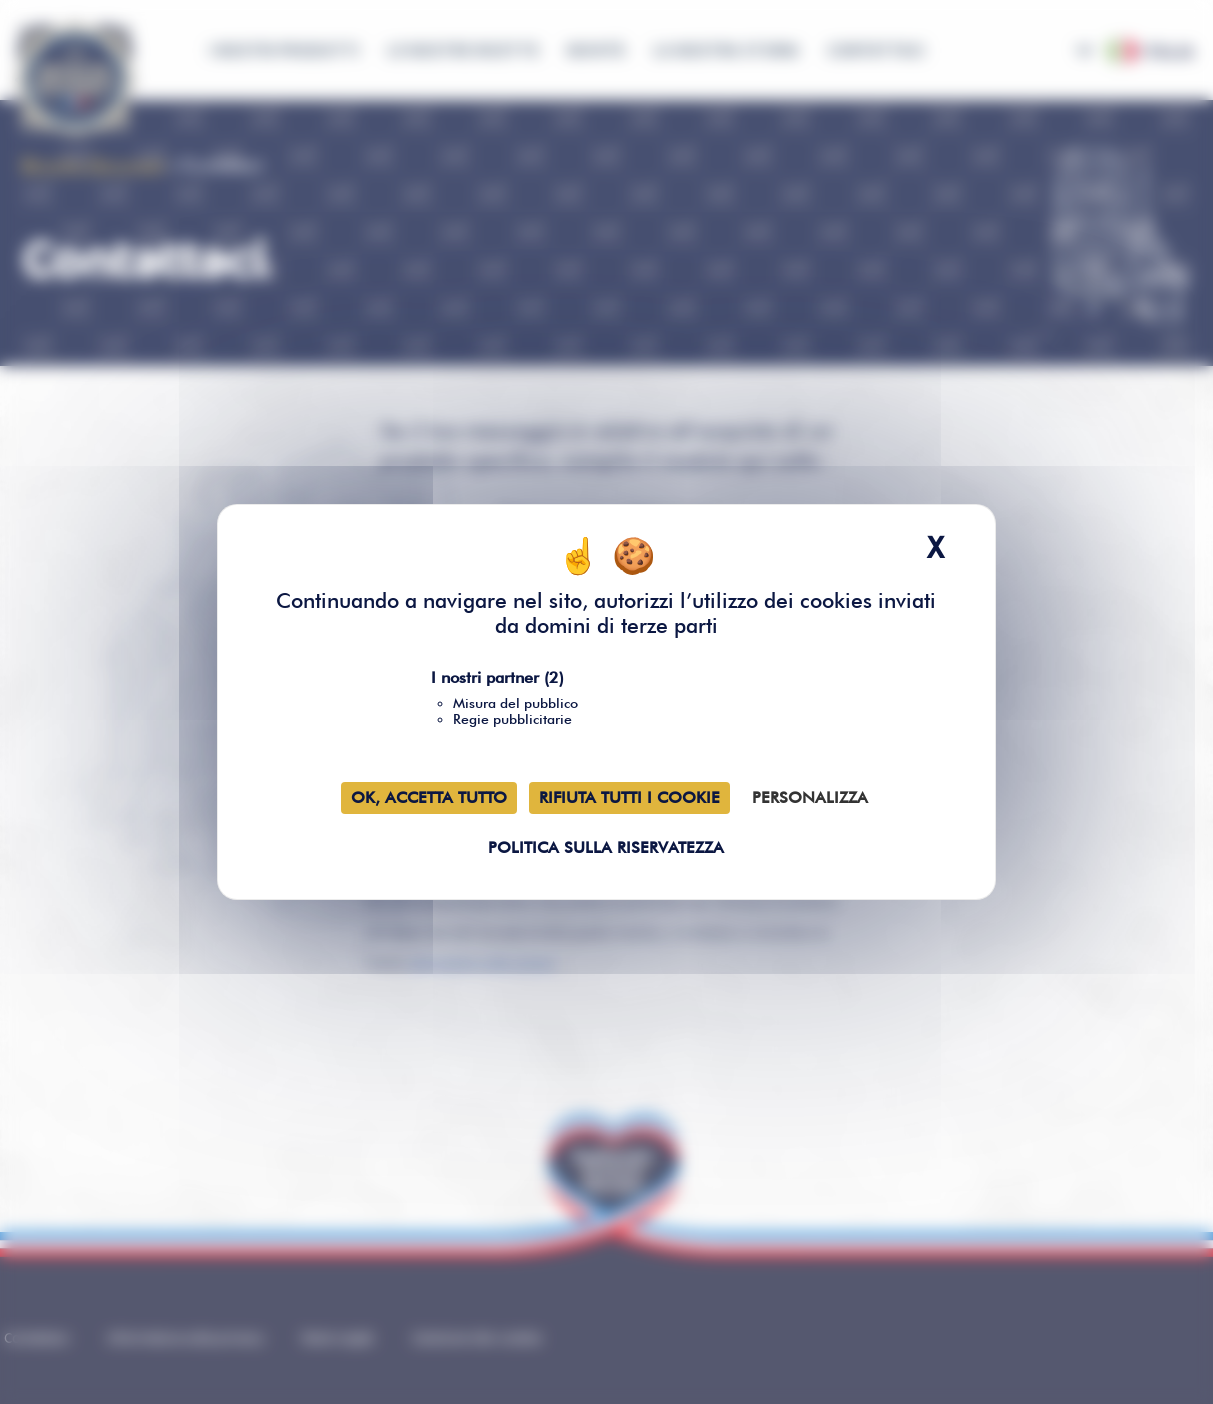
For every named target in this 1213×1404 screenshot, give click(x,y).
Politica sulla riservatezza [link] (606, 847)
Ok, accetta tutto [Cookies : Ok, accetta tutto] (429, 797)
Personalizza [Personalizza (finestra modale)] (810, 797)
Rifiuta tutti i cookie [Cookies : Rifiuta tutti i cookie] (629, 797)
